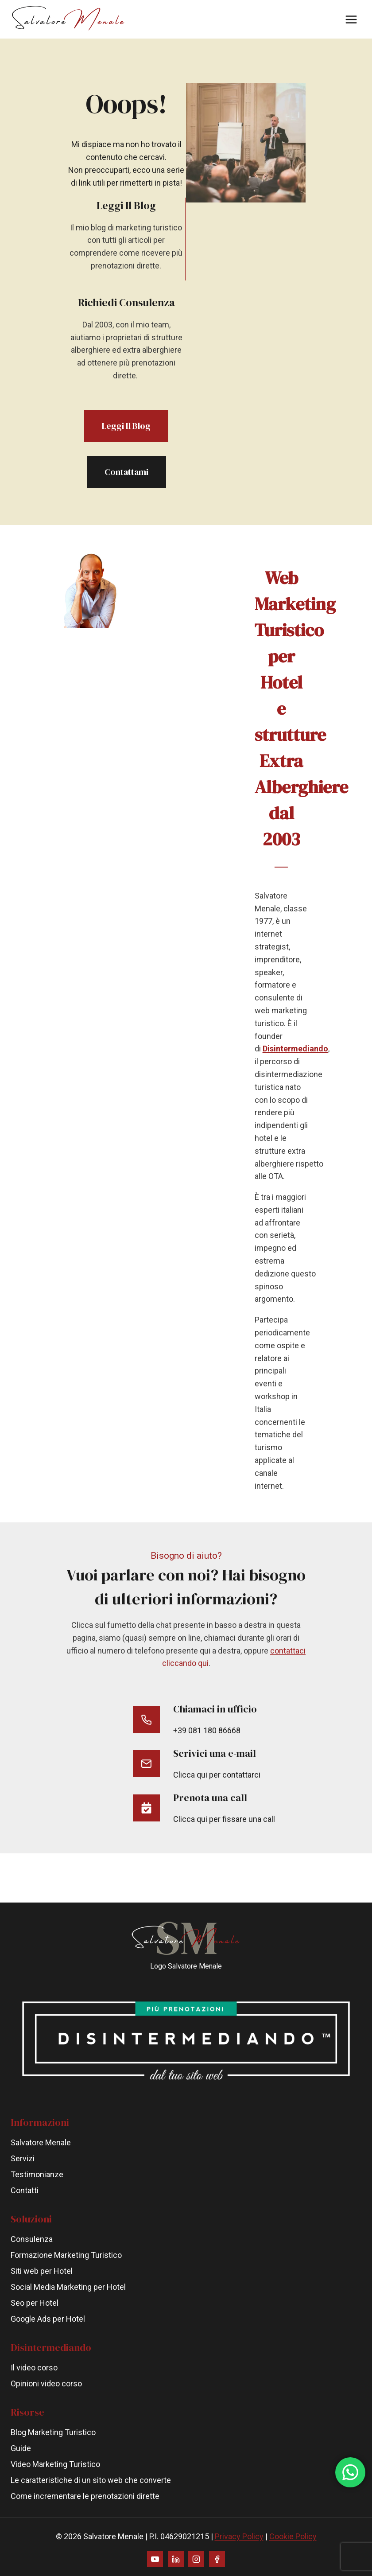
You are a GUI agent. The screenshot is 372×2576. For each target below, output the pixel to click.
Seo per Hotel (34, 2303)
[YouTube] (155, 2559)
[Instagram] (196, 2559)
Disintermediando (297, 1074)
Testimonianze (37, 2174)
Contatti (25, 2190)
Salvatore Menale (41, 2142)
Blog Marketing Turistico (53, 2432)
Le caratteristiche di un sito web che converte (91, 2480)
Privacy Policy (239, 2536)
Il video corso (34, 2367)
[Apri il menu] (351, 19)
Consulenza (32, 2239)
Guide (21, 2448)
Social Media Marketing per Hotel (68, 2287)
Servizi (23, 2158)
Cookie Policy (293, 2536)
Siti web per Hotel (42, 2271)
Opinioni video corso (46, 2383)
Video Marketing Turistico (55, 2464)
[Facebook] (217, 2559)
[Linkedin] (176, 2559)
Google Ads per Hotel (48, 2318)
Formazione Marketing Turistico (66, 2255)
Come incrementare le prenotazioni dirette (85, 2496)
